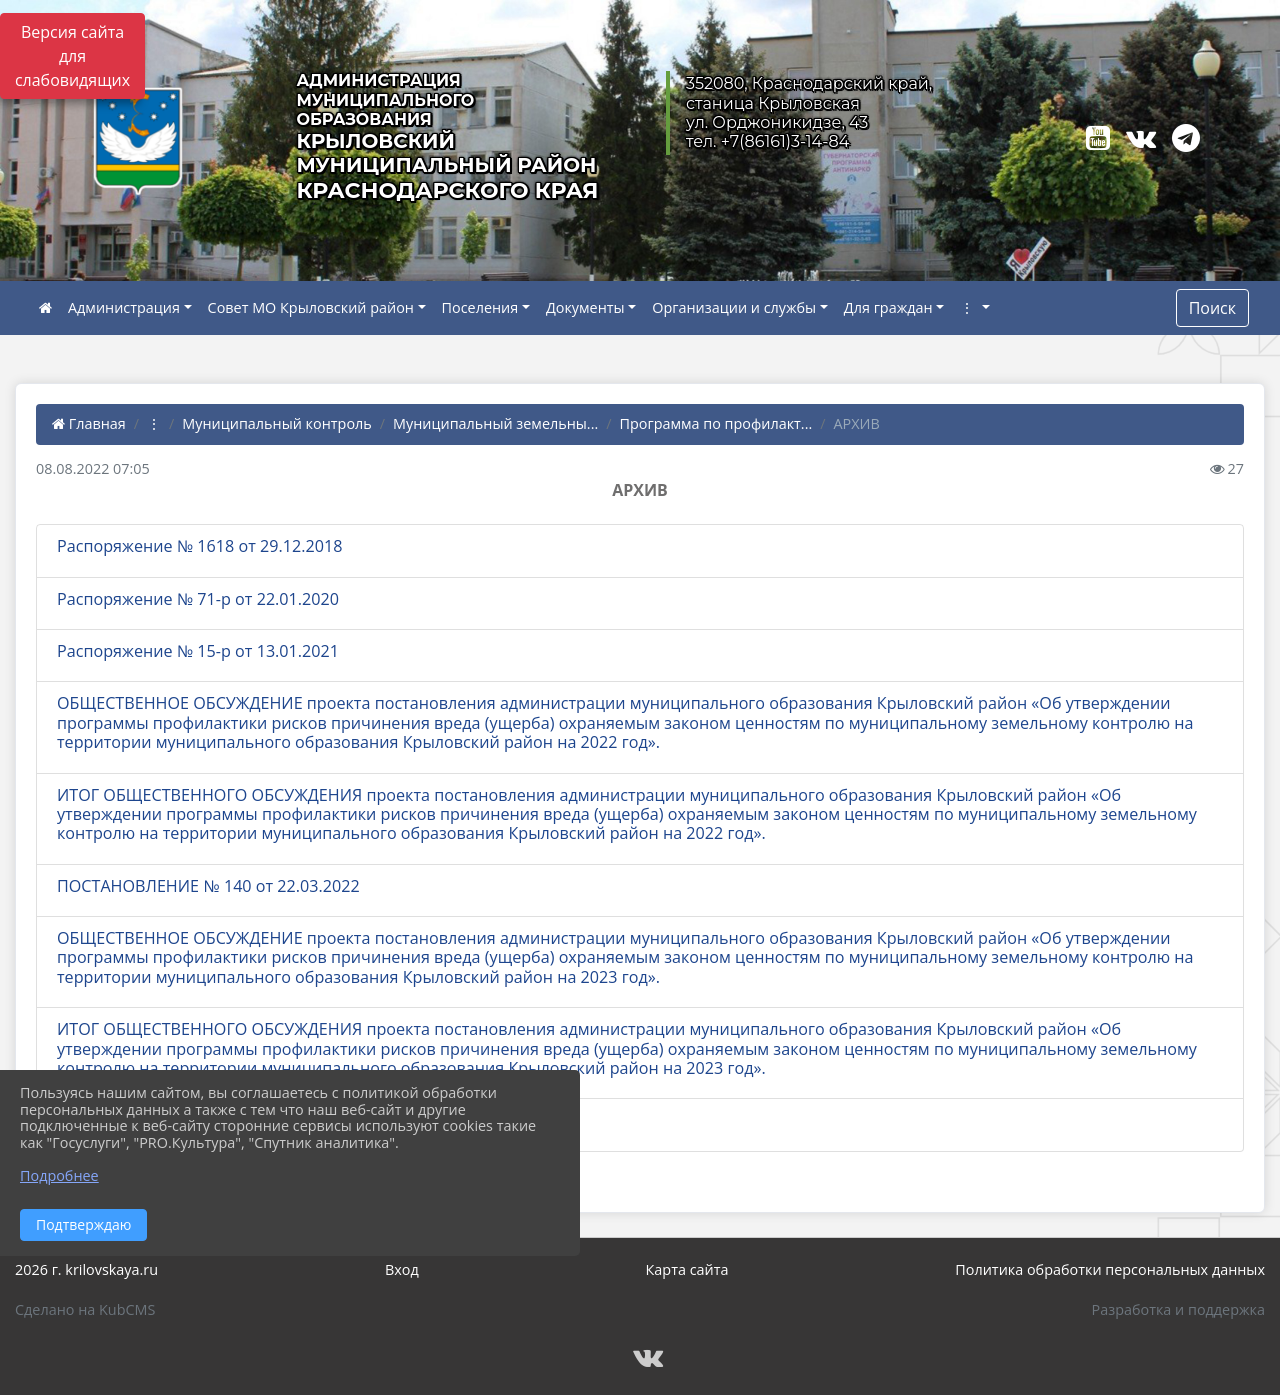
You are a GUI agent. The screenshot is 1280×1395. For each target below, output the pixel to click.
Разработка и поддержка (1178, 1309)
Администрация (124, 307)
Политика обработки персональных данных (1110, 1269)
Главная (89, 423)
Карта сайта (687, 1269)
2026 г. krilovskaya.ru (86, 1269)
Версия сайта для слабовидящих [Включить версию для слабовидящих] (72, 56)
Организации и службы (734, 307)
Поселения (480, 307)
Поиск (1212, 308)
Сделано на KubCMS (85, 1309)
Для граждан (888, 307)
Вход (402, 1269)
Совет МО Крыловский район (311, 307)
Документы (585, 307)
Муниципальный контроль (276, 423)
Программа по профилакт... (716, 423)
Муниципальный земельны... (495, 423)
